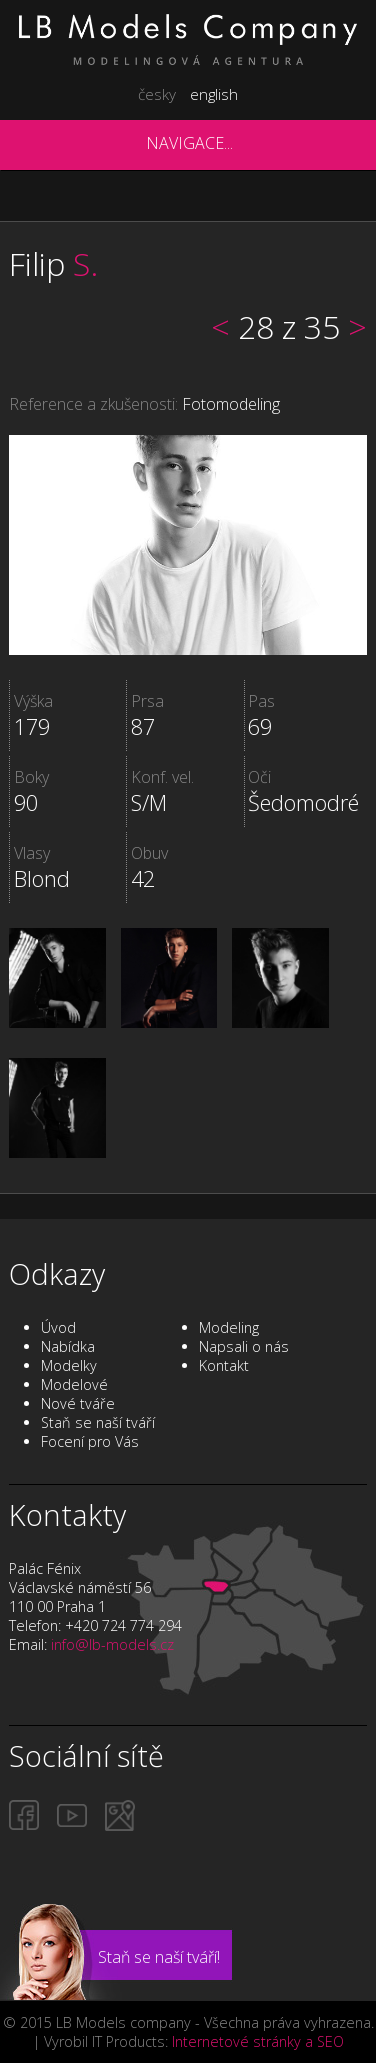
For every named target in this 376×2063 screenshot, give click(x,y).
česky (157, 94)
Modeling (229, 1327)
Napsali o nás (244, 1346)
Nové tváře (78, 1403)
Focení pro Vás (90, 1441)
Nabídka (68, 1346)
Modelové (74, 1384)
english (214, 94)
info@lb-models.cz (112, 1644)
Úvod (58, 1327)
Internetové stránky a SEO (258, 2041)
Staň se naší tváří (98, 1422)
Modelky (69, 1365)
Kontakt (224, 1365)
